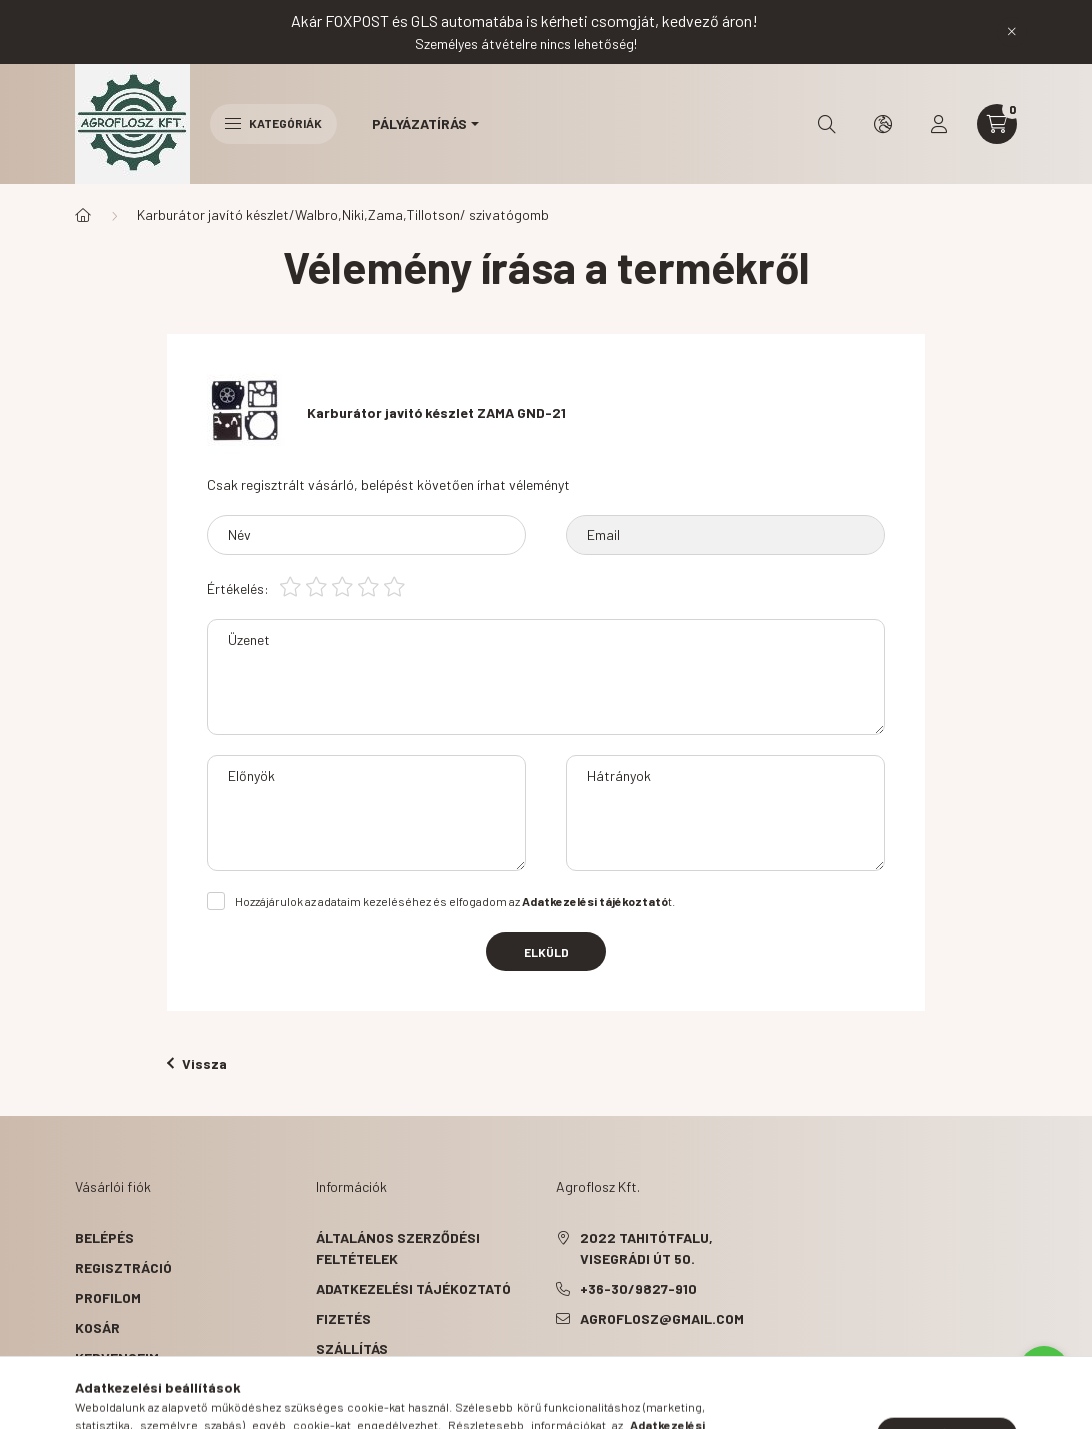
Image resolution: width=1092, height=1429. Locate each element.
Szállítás (352, 1348)
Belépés (104, 1237)
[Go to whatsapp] (1044, 1371)
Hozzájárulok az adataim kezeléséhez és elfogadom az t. (455, 901)
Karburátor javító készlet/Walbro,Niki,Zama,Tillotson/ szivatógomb (343, 214)
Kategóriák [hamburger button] (273, 123)
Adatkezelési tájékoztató (413, 1288)
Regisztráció (123, 1267)
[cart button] (997, 124)
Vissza (197, 1063)
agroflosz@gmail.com (662, 1318)
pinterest (600, 1369)
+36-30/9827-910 (638, 1288)
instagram (640, 1369)
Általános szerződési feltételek (398, 1248)
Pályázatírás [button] (419, 123)
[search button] (827, 124)
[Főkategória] (83, 215)
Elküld (546, 952)
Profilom (108, 1297)
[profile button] (939, 124)
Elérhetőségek (371, 1378)
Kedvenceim (117, 1357)
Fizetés (343, 1318)
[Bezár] (1012, 32)
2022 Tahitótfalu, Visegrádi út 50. (646, 1248)
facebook (560, 1369)
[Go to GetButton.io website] (1044, 1409)
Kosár (97, 1327)
